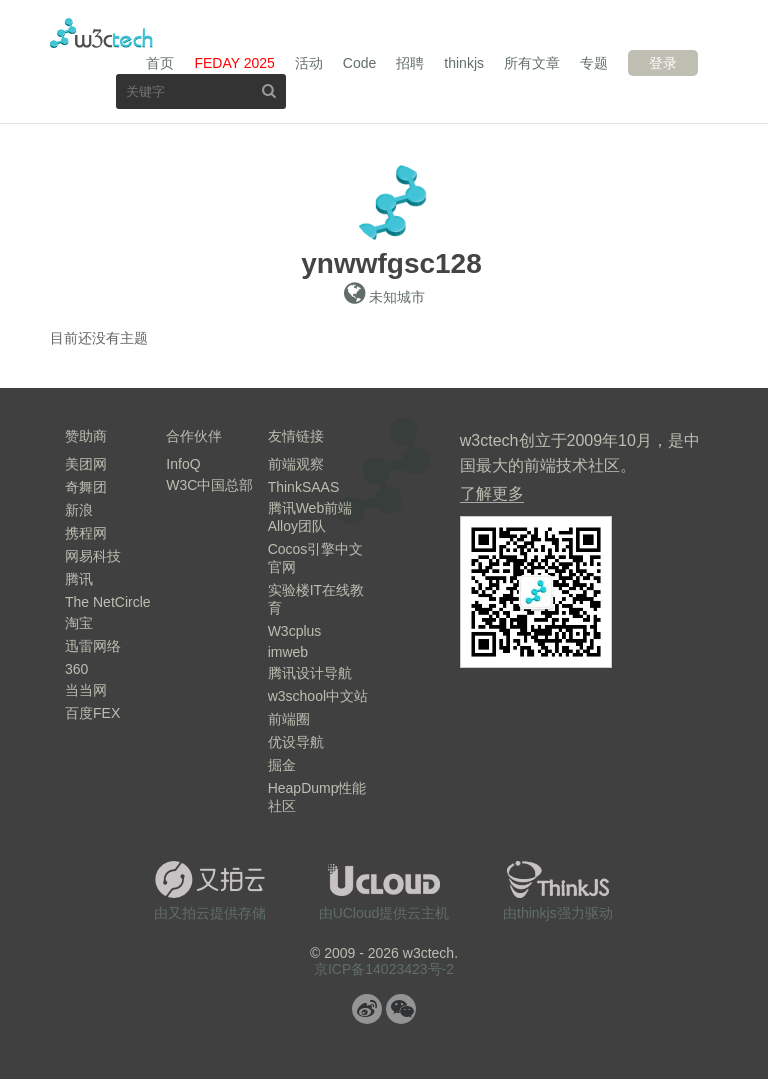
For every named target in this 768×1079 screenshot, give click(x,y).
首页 (160, 63)
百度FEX (92, 713)
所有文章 (532, 63)
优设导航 (296, 742)
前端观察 (296, 464)
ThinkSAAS (304, 487)
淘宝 (79, 623)
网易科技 (93, 556)
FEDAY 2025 (234, 63)
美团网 (86, 464)
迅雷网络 (93, 646)
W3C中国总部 (209, 485)
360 (76, 669)
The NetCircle (108, 602)
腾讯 (79, 579)
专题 (594, 63)
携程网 (86, 533)
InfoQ (183, 464)
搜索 (269, 90)
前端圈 (289, 719)
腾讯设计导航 (310, 673)
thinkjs (464, 63)
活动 (309, 63)
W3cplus (295, 631)
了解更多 (492, 493)
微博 (367, 1009)
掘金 (282, 765)
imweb (288, 652)
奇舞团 (86, 487)
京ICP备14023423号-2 (384, 969)
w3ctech (101, 33)
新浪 (79, 510)
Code (359, 63)
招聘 (410, 63)
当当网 (86, 690)
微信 (401, 1009)
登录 (663, 63)
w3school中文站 (318, 696)
